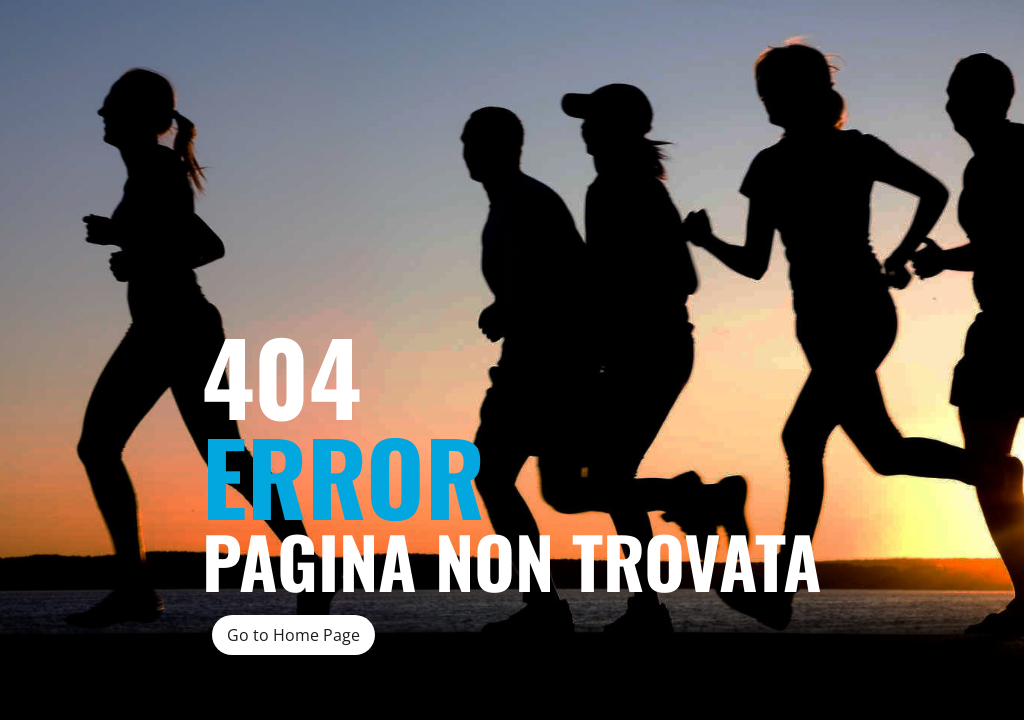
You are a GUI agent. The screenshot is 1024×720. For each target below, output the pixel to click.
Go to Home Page (293, 635)
